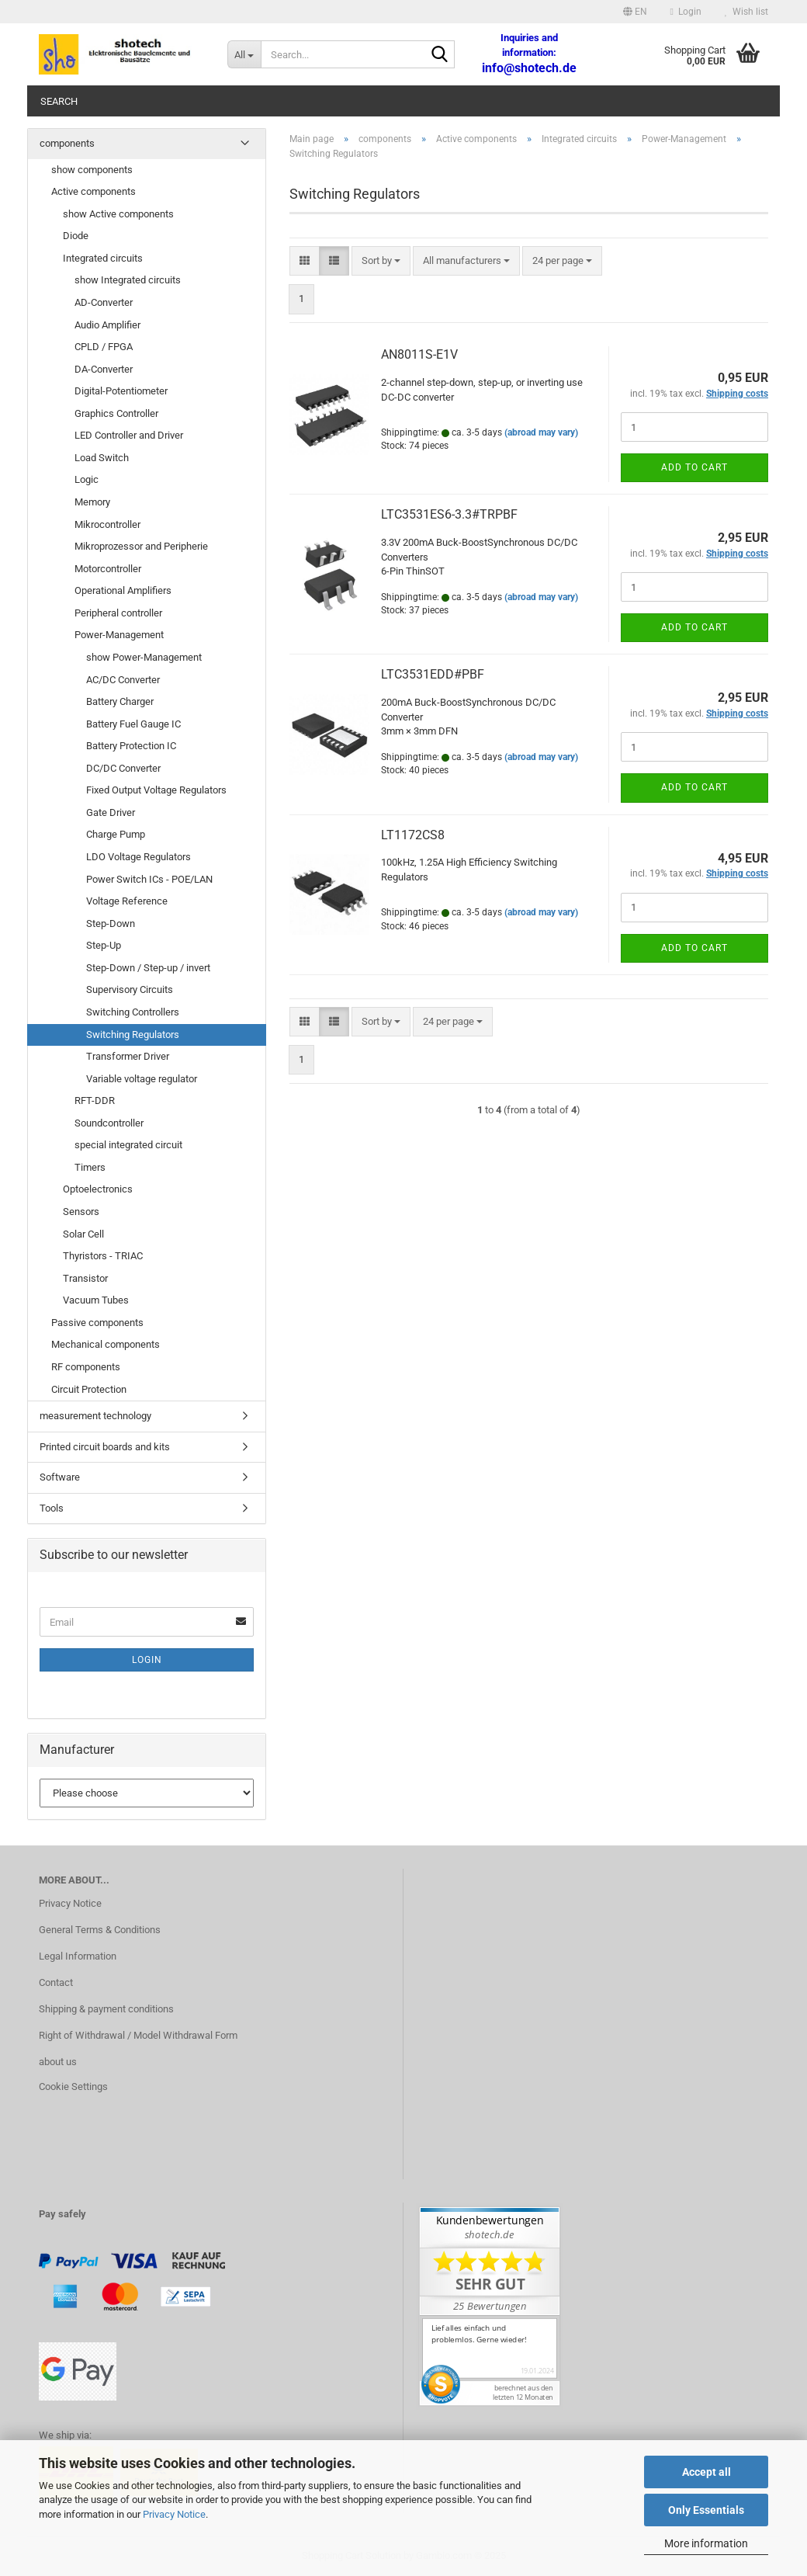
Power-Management (119, 635)
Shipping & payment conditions (106, 2009)
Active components (93, 191)
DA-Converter (103, 369)
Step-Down (110, 923)
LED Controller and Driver (128, 435)
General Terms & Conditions (100, 1929)
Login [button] (685, 11)
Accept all (706, 2472)
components (67, 143)
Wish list (746, 11)
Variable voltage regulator (141, 1079)
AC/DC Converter (123, 680)
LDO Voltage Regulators (138, 857)
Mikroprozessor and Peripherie (141, 546)
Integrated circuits (103, 258)
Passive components (97, 1322)
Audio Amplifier (107, 325)
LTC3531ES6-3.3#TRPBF (449, 514)
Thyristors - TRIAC (103, 1256)
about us (58, 2061)
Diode (75, 235)
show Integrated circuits (127, 280)
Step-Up (103, 945)
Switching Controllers (132, 1012)
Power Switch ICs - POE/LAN (149, 879)
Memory (92, 502)
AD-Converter (103, 302)
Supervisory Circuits (129, 989)
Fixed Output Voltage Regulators (156, 790)
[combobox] (381, 261)
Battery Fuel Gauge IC (133, 724)
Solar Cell (83, 1234)
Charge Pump (115, 834)
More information (706, 2543)
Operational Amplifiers (122, 590)
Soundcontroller (109, 1123)
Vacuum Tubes (96, 1300)
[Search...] (244, 54)
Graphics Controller (116, 413)
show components (92, 169)
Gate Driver (110, 812)
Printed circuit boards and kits (105, 1447)
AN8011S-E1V (419, 354)
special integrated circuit (128, 1145)
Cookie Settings (73, 2086)
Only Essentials (706, 2510)
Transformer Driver (127, 1056)
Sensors (81, 1211)
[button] (635, 11)
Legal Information (77, 1956)
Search (59, 101)
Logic (86, 479)
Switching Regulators (132, 1034)
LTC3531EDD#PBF (432, 674)
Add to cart (694, 467)
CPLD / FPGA (103, 346)
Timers (90, 1167)
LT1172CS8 (413, 835)
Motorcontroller (107, 569)
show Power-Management (144, 657)
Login (147, 1659)
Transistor (85, 1278)
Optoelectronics (98, 1189)
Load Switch (101, 457)
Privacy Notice (174, 2514)
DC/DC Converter (123, 768)
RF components (85, 1367)
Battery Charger (120, 701)
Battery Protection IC (131, 746)
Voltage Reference (127, 901)
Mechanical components (105, 1344)
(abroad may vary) (541, 432)
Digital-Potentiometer (121, 391)
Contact (56, 1982)
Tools (52, 1508)
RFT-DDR (94, 1100)
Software (60, 1477)
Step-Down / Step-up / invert (148, 968)
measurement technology (95, 1416)
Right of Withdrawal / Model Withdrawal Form (138, 2035)
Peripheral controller (118, 613)
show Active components (118, 214)
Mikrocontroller (107, 524)
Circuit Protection (88, 1389)
